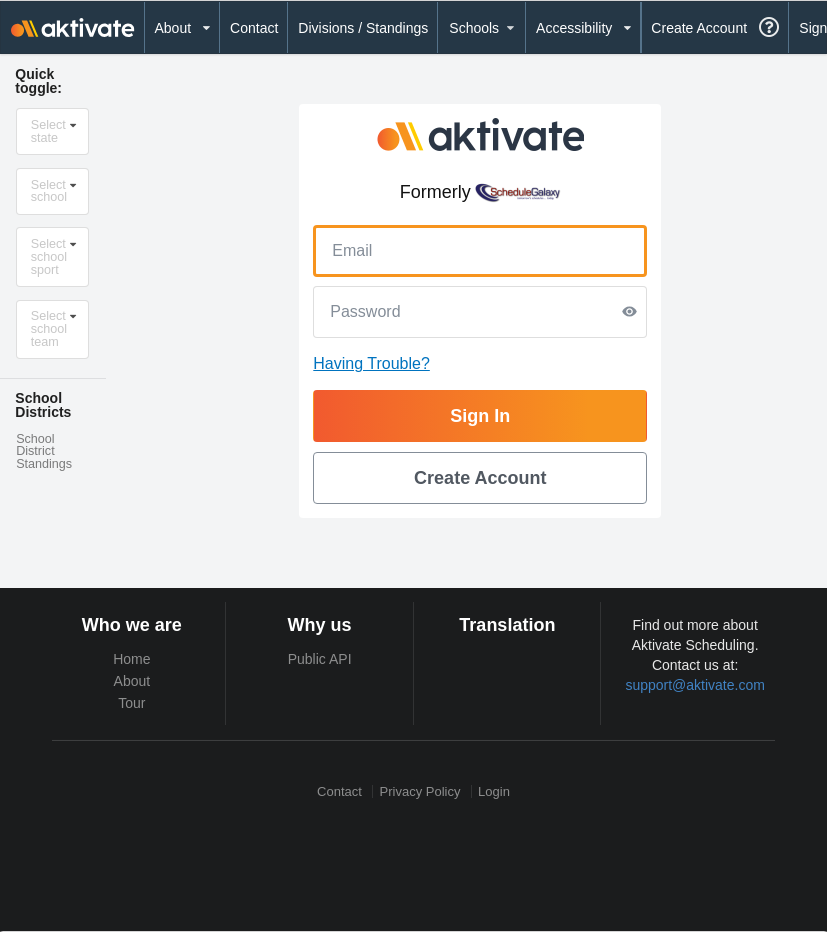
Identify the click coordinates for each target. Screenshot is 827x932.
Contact (254, 28)
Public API (320, 659)
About (132, 681)
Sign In (480, 416)
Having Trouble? (371, 363)
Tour (131, 703)
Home (131, 659)
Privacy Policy (420, 791)
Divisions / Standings (363, 28)
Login (494, 791)
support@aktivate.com (695, 685)
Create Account (699, 28)
